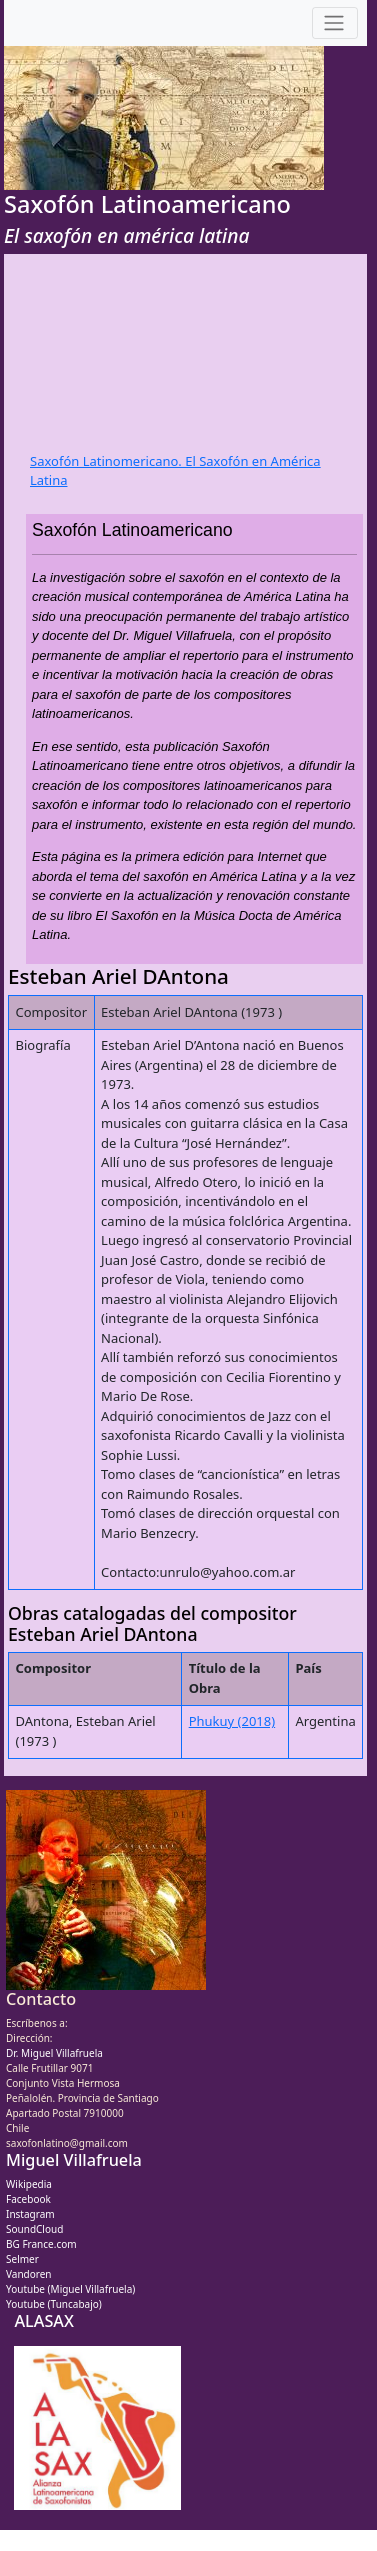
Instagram (30, 2214)
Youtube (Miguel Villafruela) (70, 2289)
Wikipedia (29, 2184)
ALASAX (43, 2321)
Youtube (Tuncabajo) (54, 2304)
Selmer (22, 2259)
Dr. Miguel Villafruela (54, 2053)
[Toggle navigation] (335, 23)
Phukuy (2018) (232, 1721)
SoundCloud (34, 2229)
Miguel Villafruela (74, 2160)
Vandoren (29, 2274)
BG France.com (41, 2244)
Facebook (28, 2199)
